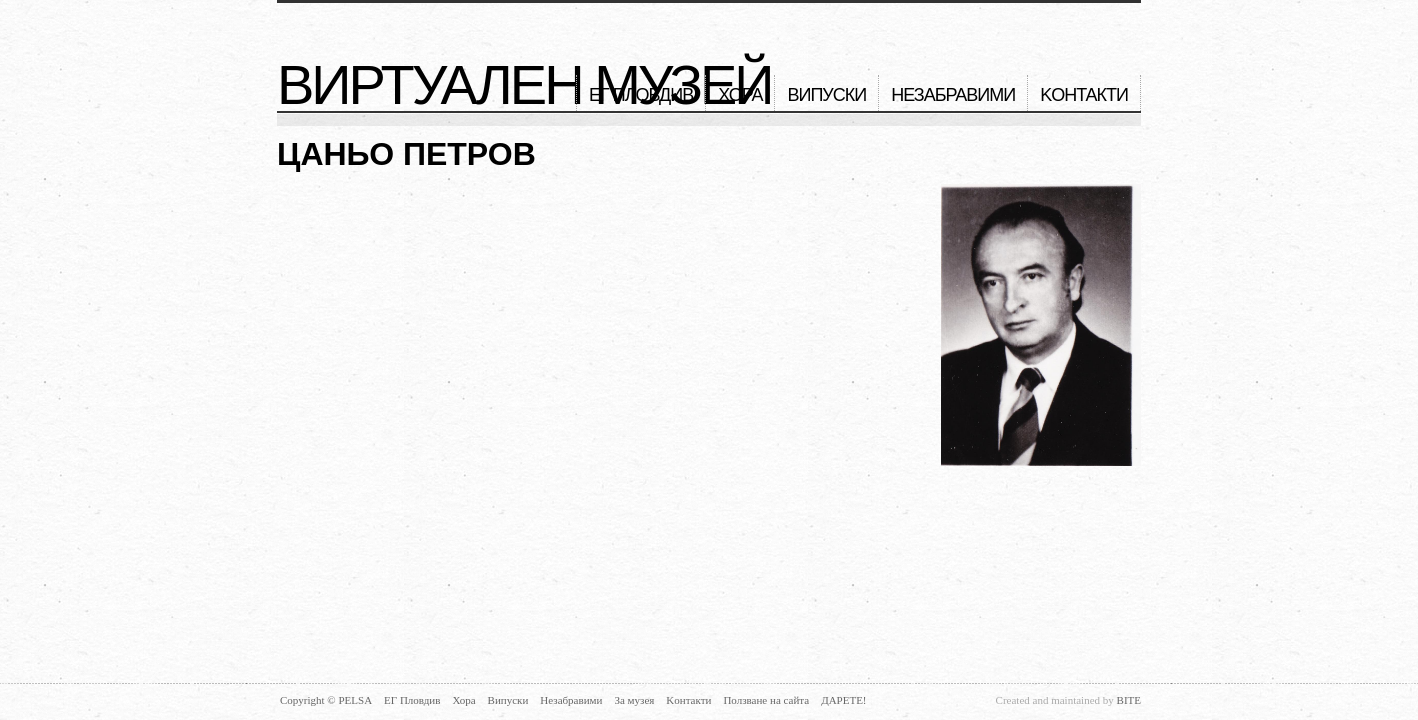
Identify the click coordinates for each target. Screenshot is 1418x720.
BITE (1129, 700)
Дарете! (843, 700)
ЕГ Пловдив (641, 95)
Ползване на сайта (766, 700)
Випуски (826, 95)
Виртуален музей (524, 85)
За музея (634, 700)
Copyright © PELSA (326, 700)
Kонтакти (1084, 95)
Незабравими (953, 95)
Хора (740, 95)
